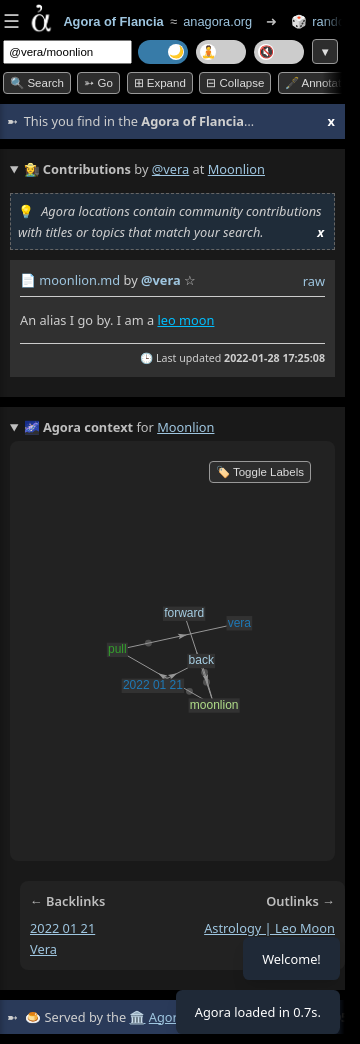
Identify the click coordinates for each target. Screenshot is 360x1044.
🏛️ (137, 1017)
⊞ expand (160, 83)
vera (43, 949)
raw (314, 281)
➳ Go (98, 83)
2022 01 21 (62, 928)
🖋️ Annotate (316, 83)
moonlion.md (79, 280)
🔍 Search (37, 83)
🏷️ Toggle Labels (260, 472)
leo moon (185, 320)
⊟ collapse (235, 83)
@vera (170, 169)
